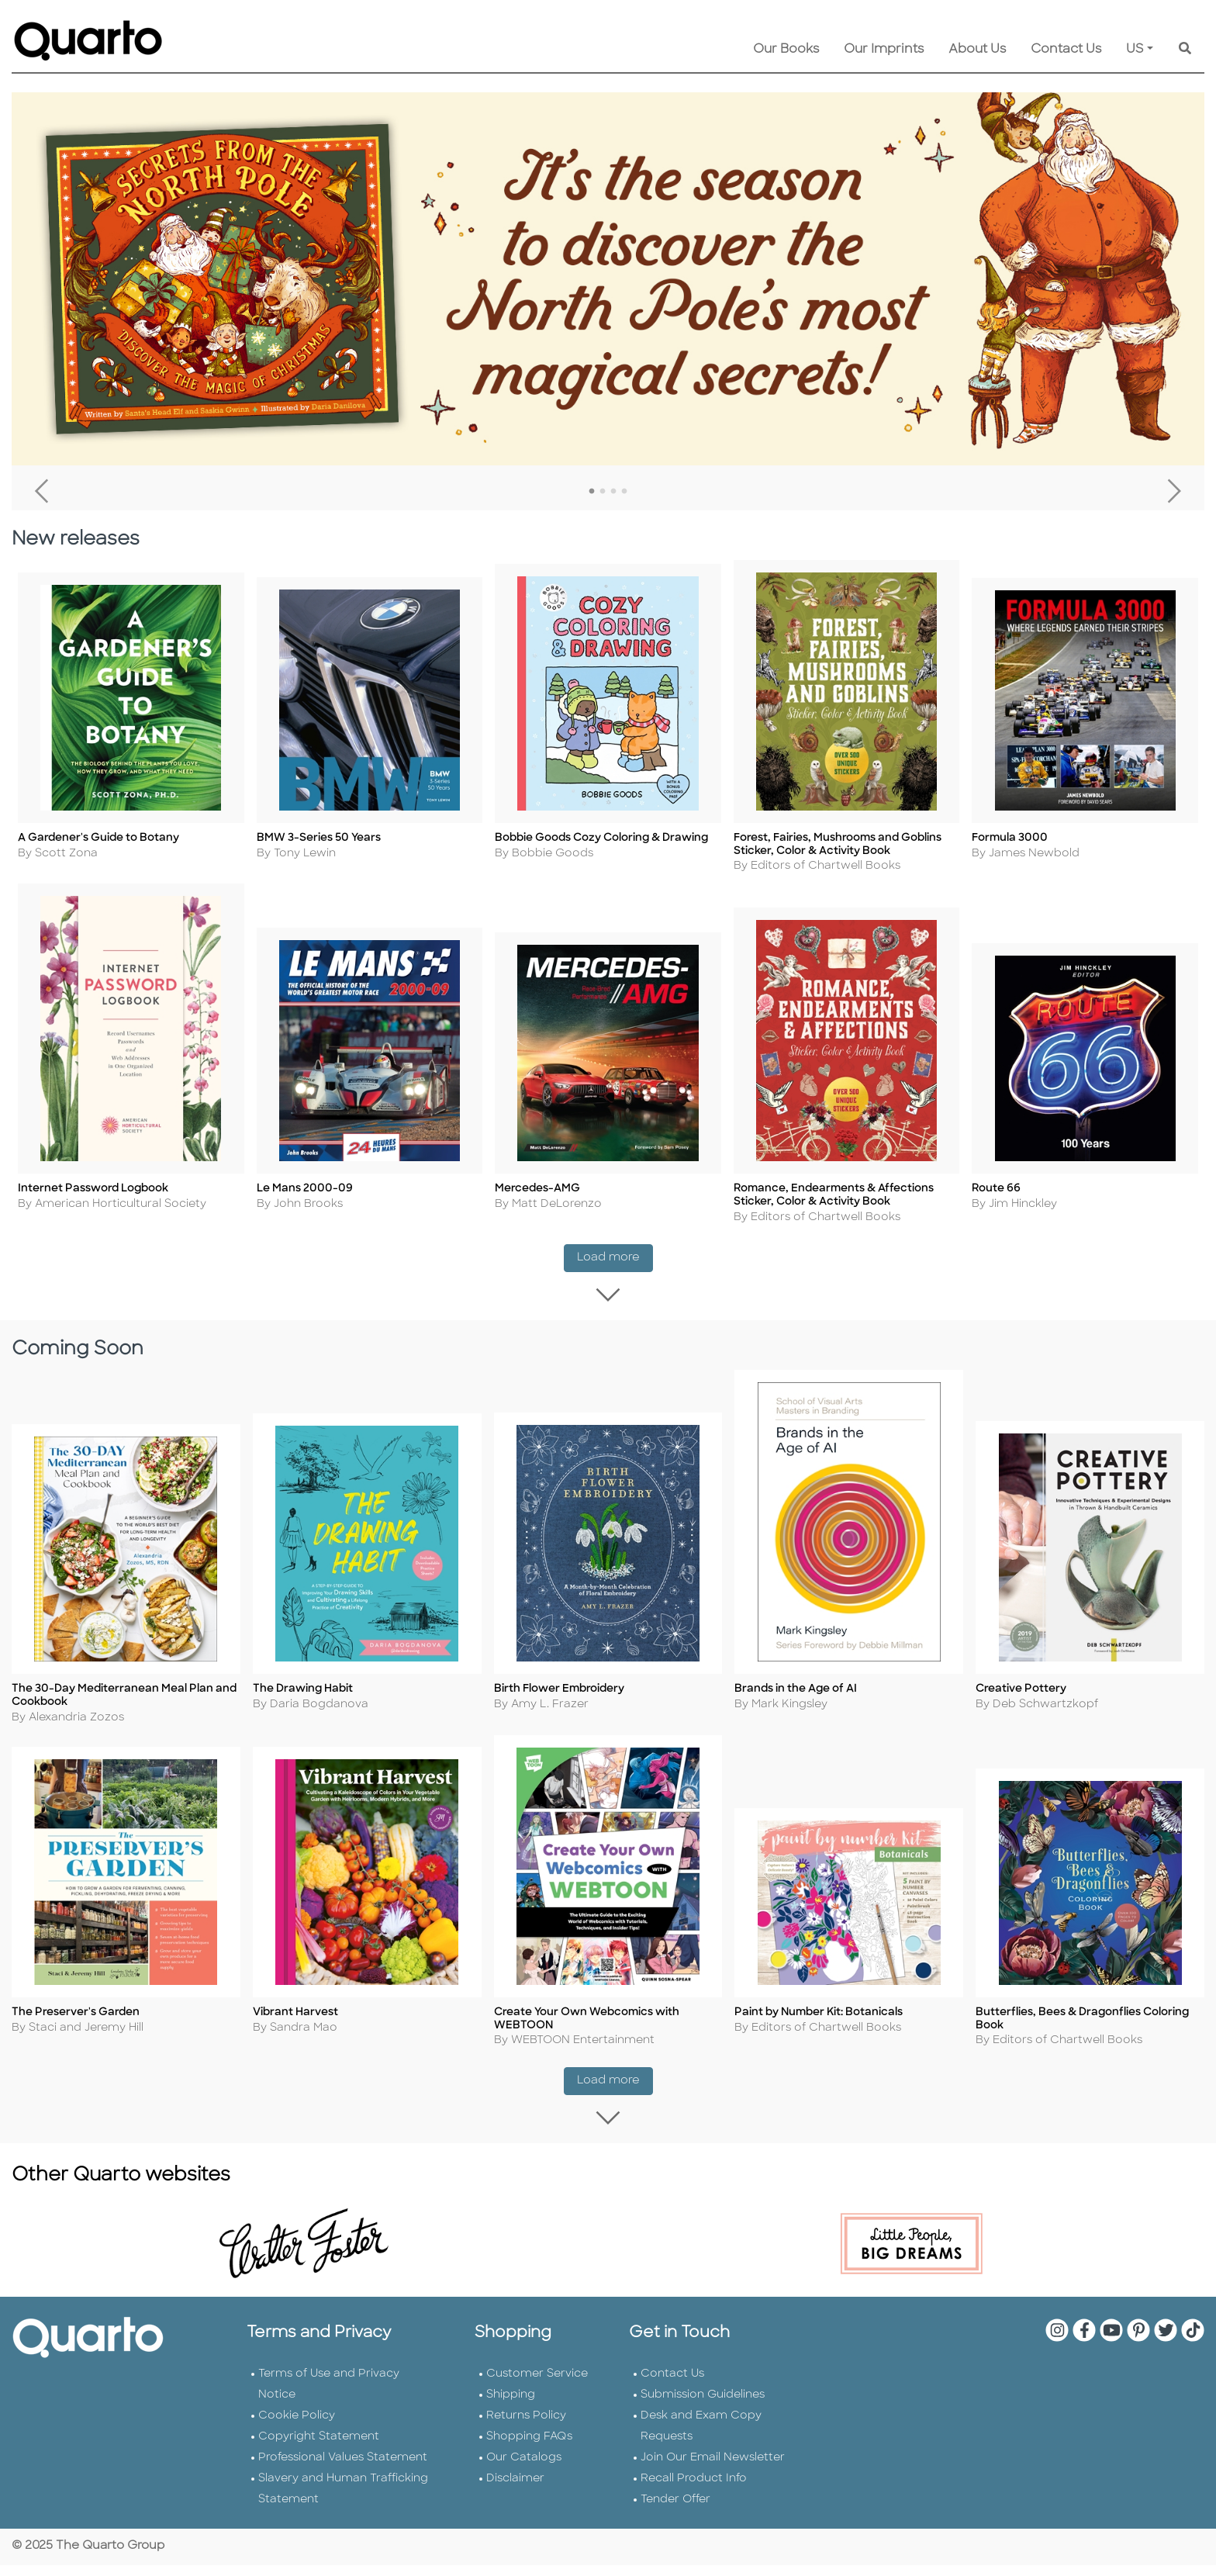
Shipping (510, 2406)
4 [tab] (624, 491)
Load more (615, 1261)
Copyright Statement (318, 2447)
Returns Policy (526, 2427)
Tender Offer (675, 2510)
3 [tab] (613, 491)
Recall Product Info (694, 2489)
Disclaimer (515, 2489)
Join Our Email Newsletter (713, 2468)
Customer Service (537, 2385)
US (1135, 49)
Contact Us (1066, 49)
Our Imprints (884, 49)
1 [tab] (591, 491)
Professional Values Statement (342, 2468)
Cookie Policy (296, 2427)
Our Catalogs (523, 2468)
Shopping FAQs (529, 2447)
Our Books (786, 49)
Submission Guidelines (703, 2406)
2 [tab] (602, 491)
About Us (977, 49)
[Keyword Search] (1185, 50)
